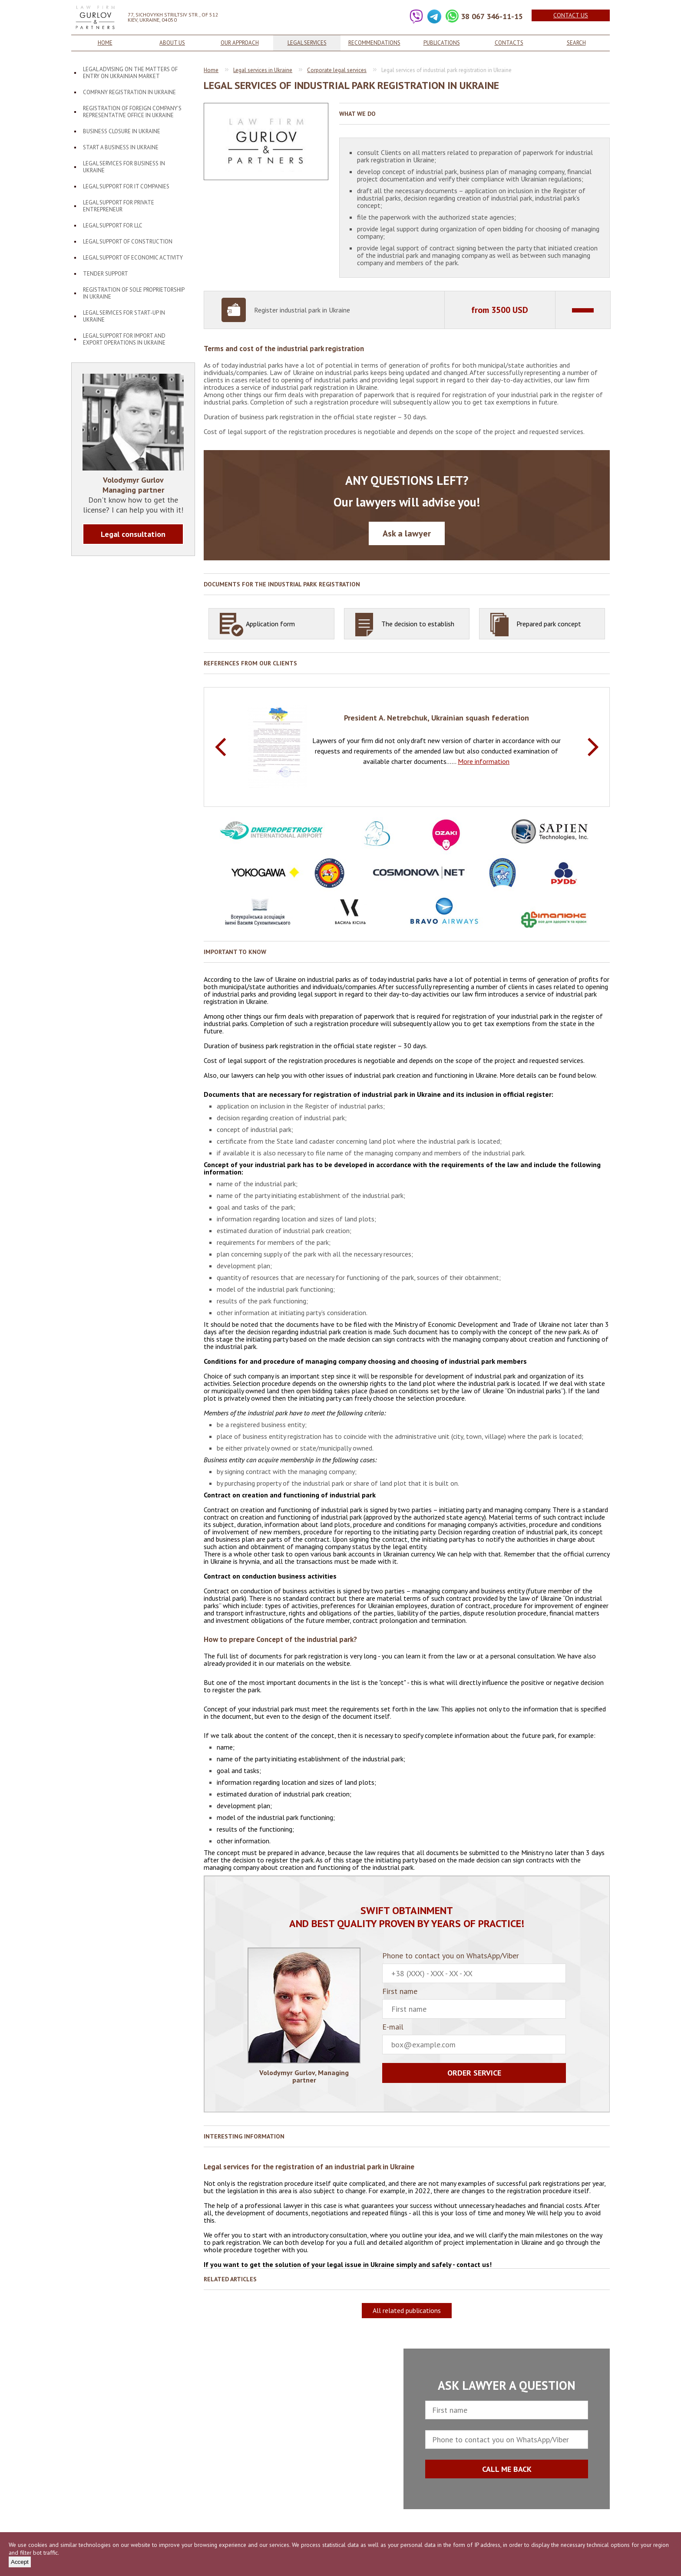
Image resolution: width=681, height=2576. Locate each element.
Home (105, 42)
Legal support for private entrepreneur (118, 206)
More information (483, 761)
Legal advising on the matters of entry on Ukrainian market (130, 73)
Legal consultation (133, 534)
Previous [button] (220, 747)
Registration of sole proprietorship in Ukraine (134, 293)
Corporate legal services (337, 70)
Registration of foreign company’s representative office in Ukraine (132, 112)
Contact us (570, 15)
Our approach (240, 42)
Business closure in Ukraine (121, 131)
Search (576, 42)
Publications (441, 42)
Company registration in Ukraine (129, 92)
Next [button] (593, 747)
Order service (474, 2073)
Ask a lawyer (407, 533)
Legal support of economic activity (133, 257)
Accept (20, 2562)
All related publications (407, 2310)
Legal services (307, 42)
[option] (406, 746)
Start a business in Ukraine (121, 147)
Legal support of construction (127, 241)
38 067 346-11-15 (492, 16)
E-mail (474, 2038)
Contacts (509, 42)
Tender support (105, 273)
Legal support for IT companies (126, 186)
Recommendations (374, 42)
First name (474, 2003)
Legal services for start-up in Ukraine (124, 316)
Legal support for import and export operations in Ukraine (124, 339)
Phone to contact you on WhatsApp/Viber (474, 1967)
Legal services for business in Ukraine (124, 167)
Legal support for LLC (112, 225)
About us (172, 42)
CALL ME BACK (507, 2469)
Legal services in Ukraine (262, 70)
